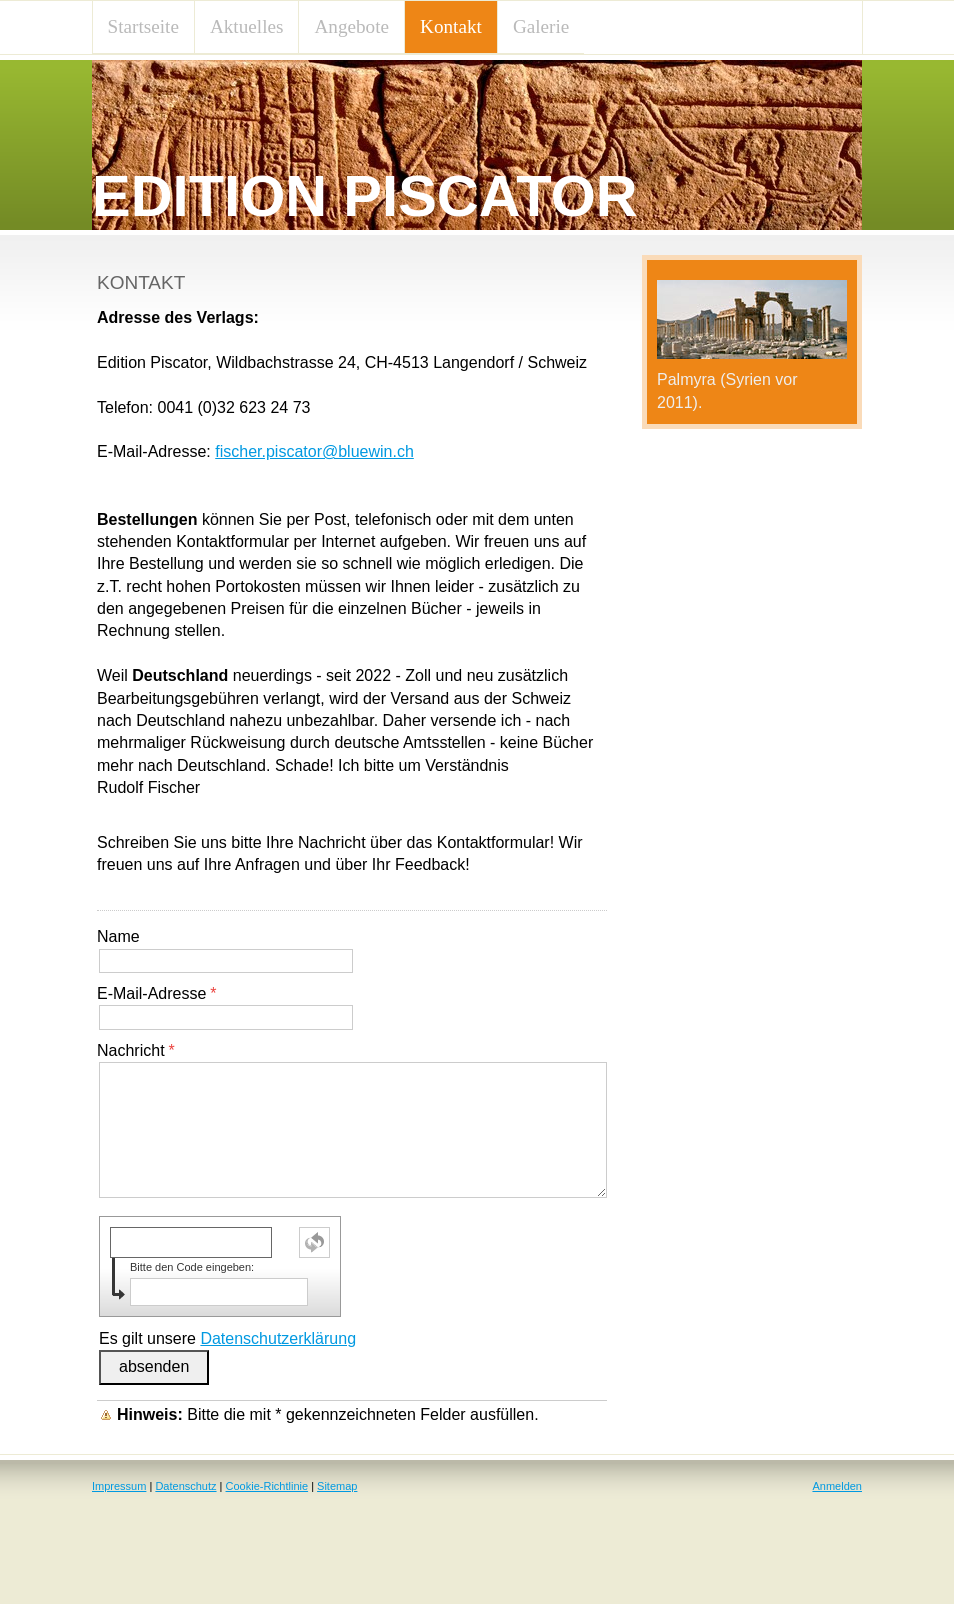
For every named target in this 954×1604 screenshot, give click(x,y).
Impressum (119, 1486)
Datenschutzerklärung (278, 1338)
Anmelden (837, 1486)
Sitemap (337, 1486)
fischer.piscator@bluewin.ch (314, 451)
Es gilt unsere (227, 1338)
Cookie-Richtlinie (267, 1486)
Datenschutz (185, 1486)
